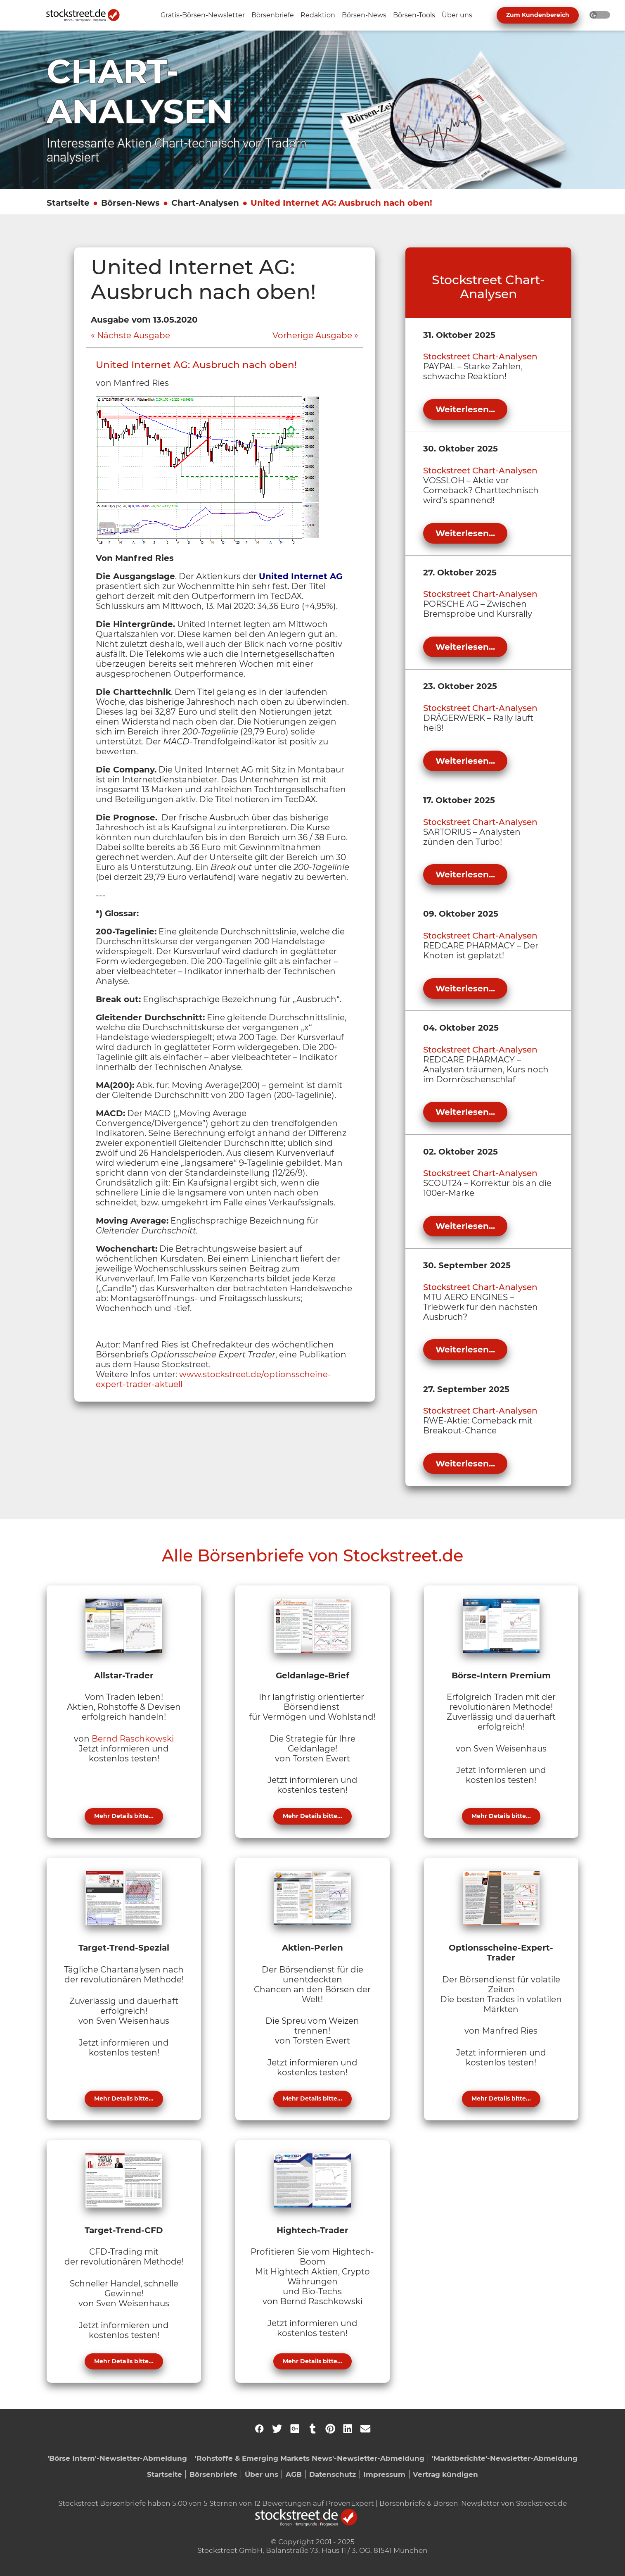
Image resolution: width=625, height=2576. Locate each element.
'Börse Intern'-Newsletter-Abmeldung (117, 2458)
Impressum (384, 2474)
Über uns (261, 2474)
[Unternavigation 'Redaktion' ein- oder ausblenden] (318, 15)
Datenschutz (332, 2474)
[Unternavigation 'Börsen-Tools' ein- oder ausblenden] (414, 15)
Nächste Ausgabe (133, 335)
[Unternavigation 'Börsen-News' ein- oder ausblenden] (364, 15)
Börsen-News (130, 203)
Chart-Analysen (205, 203)
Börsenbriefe (213, 2474)
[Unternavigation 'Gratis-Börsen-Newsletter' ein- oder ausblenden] (203, 15)
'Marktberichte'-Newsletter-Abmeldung (505, 2458)
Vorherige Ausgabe (312, 335)
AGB (294, 2474)
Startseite (68, 203)
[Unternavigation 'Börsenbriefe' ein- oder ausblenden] (272, 15)
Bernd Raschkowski (133, 1739)
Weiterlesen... (465, 409)
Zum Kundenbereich (537, 15)
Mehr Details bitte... (124, 1816)
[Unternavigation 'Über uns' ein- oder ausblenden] (457, 15)
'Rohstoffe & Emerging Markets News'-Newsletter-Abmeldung (309, 2458)
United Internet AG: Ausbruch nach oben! (341, 203)
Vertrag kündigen (445, 2474)
